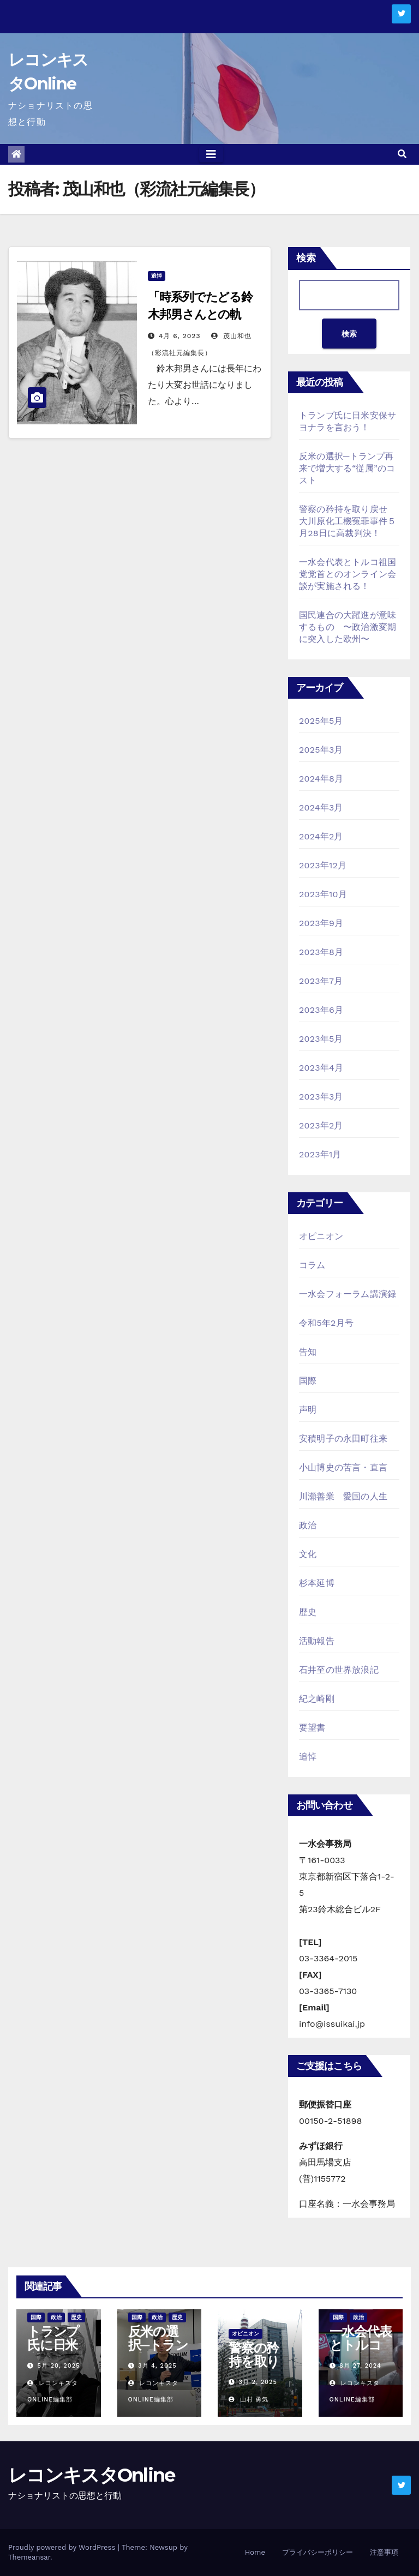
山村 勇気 (248, 2399)
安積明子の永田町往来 (343, 1438)
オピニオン (321, 1236)
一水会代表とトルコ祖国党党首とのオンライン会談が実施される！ (347, 574)
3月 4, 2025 (157, 2365)
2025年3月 (321, 749)
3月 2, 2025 (258, 2382)
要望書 (312, 1727)
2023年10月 (323, 894)
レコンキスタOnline (91, 2475)
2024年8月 (321, 778)
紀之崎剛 (316, 1699)
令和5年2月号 (326, 1323)
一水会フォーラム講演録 (347, 1294)
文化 (307, 1554)
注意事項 (384, 2552)
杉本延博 (316, 1583)
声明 (307, 1409)
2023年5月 (321, 1039)
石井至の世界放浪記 (339, 1670)
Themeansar (29, 2557)
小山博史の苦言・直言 (343, 1467)
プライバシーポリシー (317, 2552)
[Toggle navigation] (211, 154)
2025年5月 (321, 721)
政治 (307, 1525)
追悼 (156, 276)
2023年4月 (321, 1067)
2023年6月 (321, 1010)
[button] (402, 154)
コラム (312, 1265)
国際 (307, 1381)
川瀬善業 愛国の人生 (343, 1496)
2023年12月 (322, 865)
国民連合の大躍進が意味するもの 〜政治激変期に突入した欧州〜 (347, 627)
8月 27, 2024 (360, 2365)
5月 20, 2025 (59, 2365)
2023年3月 (321, 1096)
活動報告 (316, 1641)
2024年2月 (321, 836)
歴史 (307, 1612)
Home (255, 2552)
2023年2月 (321, 1125)
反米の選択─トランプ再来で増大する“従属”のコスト (347, 468)
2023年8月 (321, 952)
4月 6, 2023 (180, 336)
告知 (307, 1352)
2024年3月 (321, 807)
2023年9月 (321, 923)
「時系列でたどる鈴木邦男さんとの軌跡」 (200, 314)
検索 (306, 257)
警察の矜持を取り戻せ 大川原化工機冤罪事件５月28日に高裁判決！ (347, 521)
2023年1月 (320, 1154)
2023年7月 (321, 981)
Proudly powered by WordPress (63, 2547)
